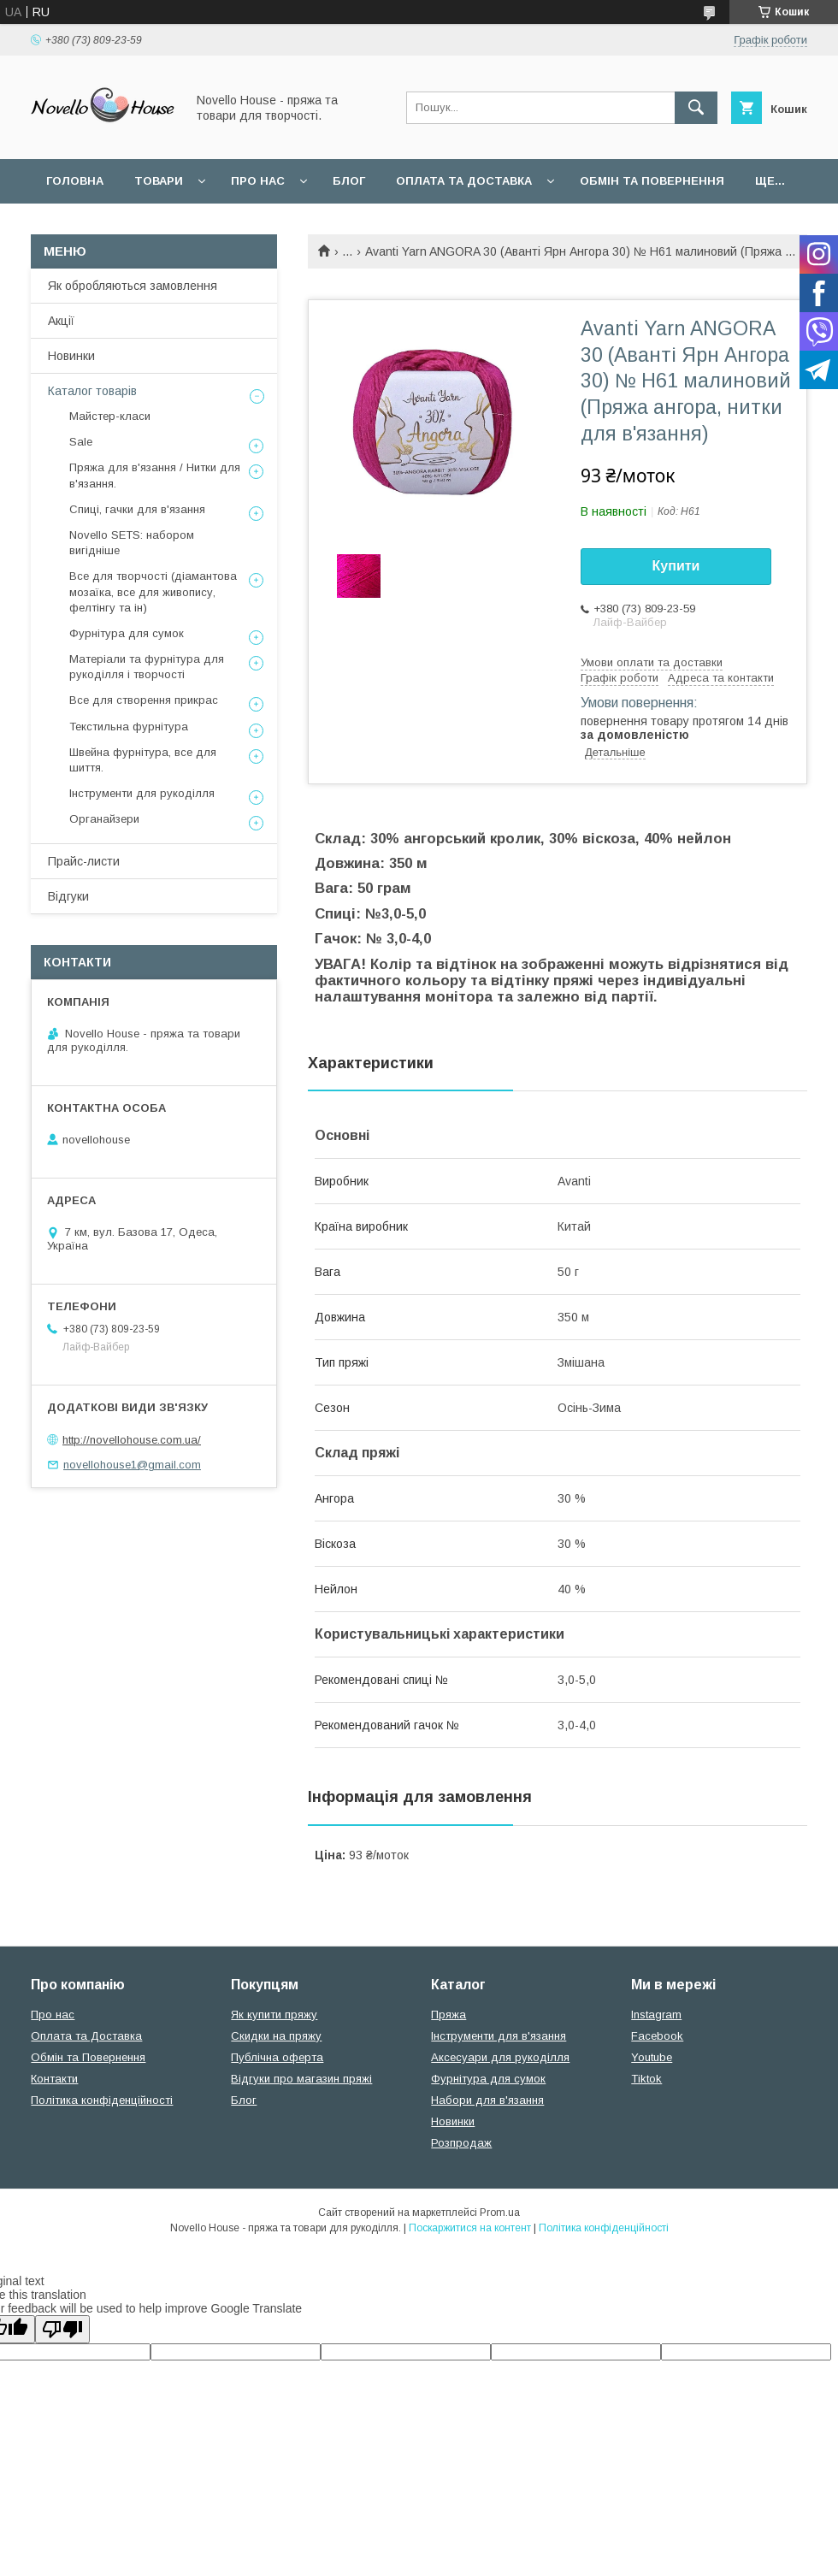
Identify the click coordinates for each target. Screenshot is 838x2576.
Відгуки (68, 896)
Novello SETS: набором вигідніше (131, 543)
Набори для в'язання (487, 2100)
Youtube (651, 2057)
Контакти (54, 2078)
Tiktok (646, 2078)
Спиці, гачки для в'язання (137, 509)
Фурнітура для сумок (126, 633)
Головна (74, 180)
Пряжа (448, 2014)
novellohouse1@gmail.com (132, 1464)
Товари (158, 180)
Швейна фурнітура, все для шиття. (142, 760)
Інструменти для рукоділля (142, 793)
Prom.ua (500, 2213)
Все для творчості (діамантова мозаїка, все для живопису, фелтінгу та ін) (153, 591)
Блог (349, 180)
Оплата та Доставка (464, 180)
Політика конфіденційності (102, 2100)
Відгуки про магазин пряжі (301, 2078)
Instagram (656, 2014)
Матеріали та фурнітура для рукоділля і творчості (146, 667)
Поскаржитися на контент (470, 2228)
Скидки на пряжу (276, 2035)
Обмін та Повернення (88, 2057)
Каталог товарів (92, 391)
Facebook (657, 2035)
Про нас (258, 180)
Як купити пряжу (274, 2014)
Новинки (71, 356)
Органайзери (104, 818)
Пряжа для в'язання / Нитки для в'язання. (154, 475)
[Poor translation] (62, 2329)
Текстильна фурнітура (128, 726)
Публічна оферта (277, 2057)
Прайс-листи (84, 861)
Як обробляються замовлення (132, 285)
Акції (61, 321)
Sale (80, 441)
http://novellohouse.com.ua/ (131, 1439)
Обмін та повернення (652, 180)
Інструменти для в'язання (498, 2035)
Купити (676, 565)
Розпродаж (461, 2142)
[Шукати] (696, 108)
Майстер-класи (109, 416)
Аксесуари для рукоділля (500, 2057)
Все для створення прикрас (143, 700)
